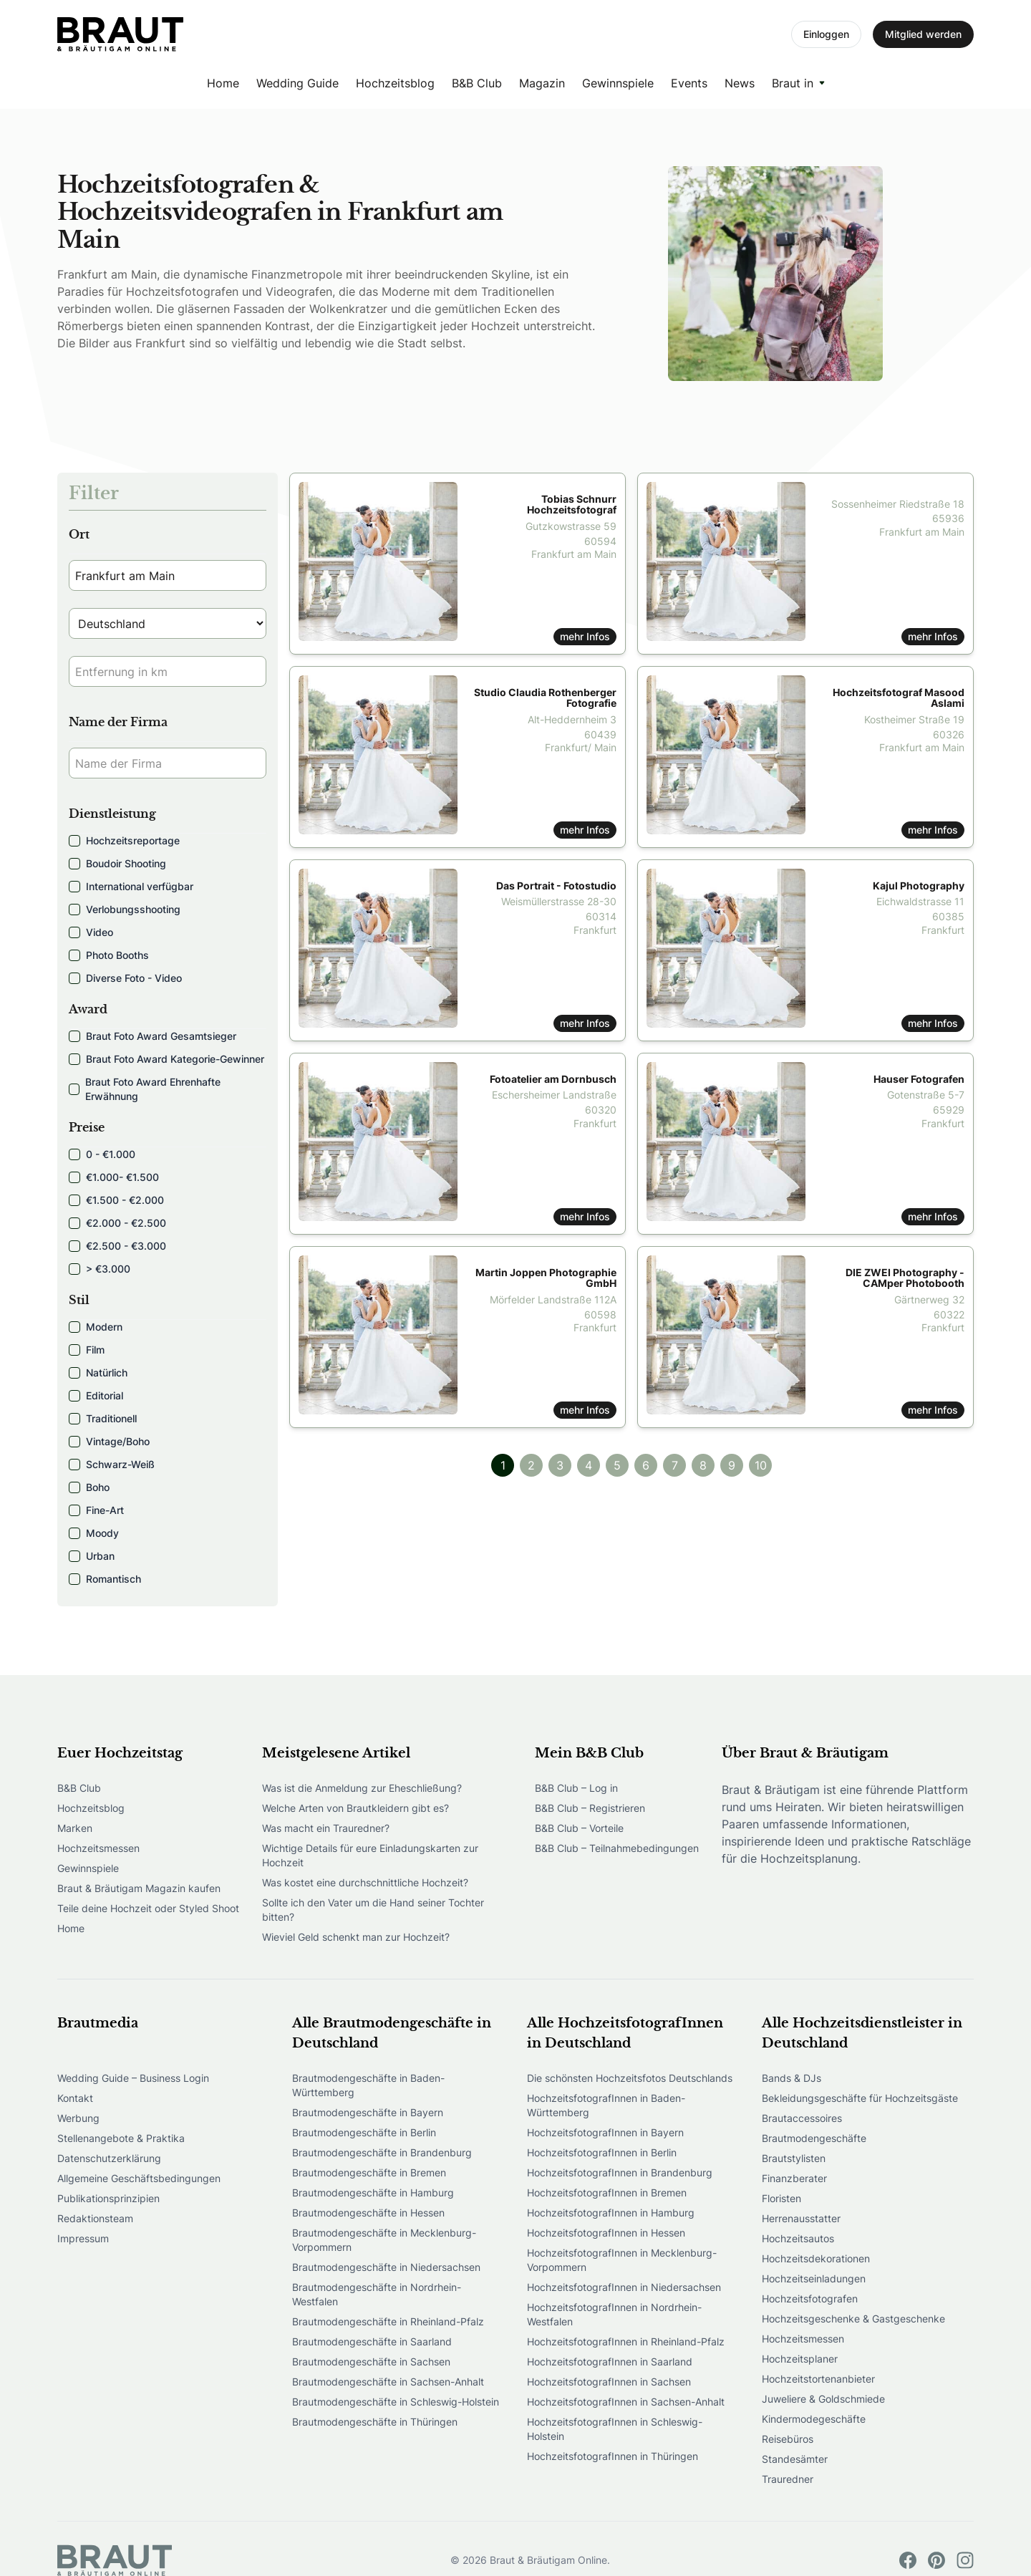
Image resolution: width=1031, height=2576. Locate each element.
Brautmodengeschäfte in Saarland (372, 2341)
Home (223, 83)
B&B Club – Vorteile (579, 1828)
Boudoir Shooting (117, 863)
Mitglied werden (923, 34)
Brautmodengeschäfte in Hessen (368, 2212)
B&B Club (477, 83)
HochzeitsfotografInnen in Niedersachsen (624, 2287)
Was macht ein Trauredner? (325, 1828)
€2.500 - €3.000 (117, 1246)
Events (689, 83)
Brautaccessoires (802, 2118)
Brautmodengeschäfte (814, 2138)
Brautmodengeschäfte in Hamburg (373, 2192)
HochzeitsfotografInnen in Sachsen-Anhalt (626, 2401)
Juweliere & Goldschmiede (823, 2399)
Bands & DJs (791, 2078)
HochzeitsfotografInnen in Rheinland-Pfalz (626, 2341)
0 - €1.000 (102, 1154)
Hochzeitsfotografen (810, 2298)
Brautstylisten (794, 2158)
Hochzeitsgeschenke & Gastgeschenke (853, 2318)
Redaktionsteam (95, 2218)
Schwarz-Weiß (112, 1464)
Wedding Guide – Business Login (133, 2078)
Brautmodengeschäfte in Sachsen (371, 2361)
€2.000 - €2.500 (117, 1223)
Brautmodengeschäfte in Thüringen (375, 2421)
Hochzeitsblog (395, 83)
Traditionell (103, 1418)
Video (91, 932)
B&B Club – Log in (576, 1788)
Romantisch (105, 1579)
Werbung (78, 2118)
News (740, 83)
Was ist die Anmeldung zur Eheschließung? (362, 1788)
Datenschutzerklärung (109, 2158)
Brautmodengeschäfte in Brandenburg (382, 2152)
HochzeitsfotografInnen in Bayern (605, 2132)
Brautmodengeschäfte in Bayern (367, 2112)
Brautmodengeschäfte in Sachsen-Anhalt (388, 2381)
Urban (92, 1556)
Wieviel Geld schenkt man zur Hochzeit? (356, 1937)
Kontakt (75, 2098)
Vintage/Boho (109, 1441)
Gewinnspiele (618, 83)
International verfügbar (131, 886)
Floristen (781, 2198)
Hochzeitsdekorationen (816, 2258)
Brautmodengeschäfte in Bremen (369, 2172)
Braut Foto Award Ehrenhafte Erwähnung (145, 1089)
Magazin (542, 83)
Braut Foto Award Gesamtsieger (152, 1036)
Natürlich (98, 1372)
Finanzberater (794, 2178)
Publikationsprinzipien (108, 2198)
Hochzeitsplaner (800, 2358)
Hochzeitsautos (798, 2238)
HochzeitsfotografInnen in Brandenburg (619, 2172)
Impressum (83, 2238)
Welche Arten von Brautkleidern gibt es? (355, 1808)
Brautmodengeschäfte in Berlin (364, 2132)
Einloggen (826, 34)
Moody (94, 1533)
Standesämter (795, 2459)
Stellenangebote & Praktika (121, 2138)
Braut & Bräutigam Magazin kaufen (139, 1888)
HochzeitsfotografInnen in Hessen (606, 2232)
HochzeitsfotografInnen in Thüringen (612, 2456)
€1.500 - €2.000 (116, 1200)
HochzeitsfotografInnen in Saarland (609, 2361)
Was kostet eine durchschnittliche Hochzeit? (365, 1882)
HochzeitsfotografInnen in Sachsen (609, 2381)
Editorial (96, 1395)
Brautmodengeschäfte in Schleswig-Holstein (395, 2401)
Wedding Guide (297, 83)
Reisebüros (787, 2439)
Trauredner (787, 2479)
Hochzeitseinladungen (814, 2278)
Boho (89, 1487)
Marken (74, 1828)
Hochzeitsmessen (98, 1848)
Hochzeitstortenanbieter (818, 2379)
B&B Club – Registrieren (590, 1808)
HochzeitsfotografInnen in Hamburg (610, 2212)
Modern (95, 1326)
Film (87, 1349)
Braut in (792, 83)
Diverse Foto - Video (125, 978)
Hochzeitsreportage (124, 840)
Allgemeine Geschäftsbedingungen (139, 2178)
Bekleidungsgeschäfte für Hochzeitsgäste (860, 2098)
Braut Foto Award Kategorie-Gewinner (166, 1059)
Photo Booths (109, 955)
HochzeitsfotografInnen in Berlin (602, 2152)
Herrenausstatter (801, 2218)
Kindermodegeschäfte (814, 2419)
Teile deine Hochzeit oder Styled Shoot (148, 1908)
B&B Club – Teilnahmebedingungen (617, 1848)
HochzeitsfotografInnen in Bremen (607, 2192)
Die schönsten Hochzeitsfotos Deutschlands (629, 2078)
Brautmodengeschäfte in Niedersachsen (386, 2267)
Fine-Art (96, 1510)
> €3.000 (99, 1268)
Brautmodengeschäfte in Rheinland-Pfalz (388, 2321)
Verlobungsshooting (124, 909)
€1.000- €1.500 (114, 1177)
